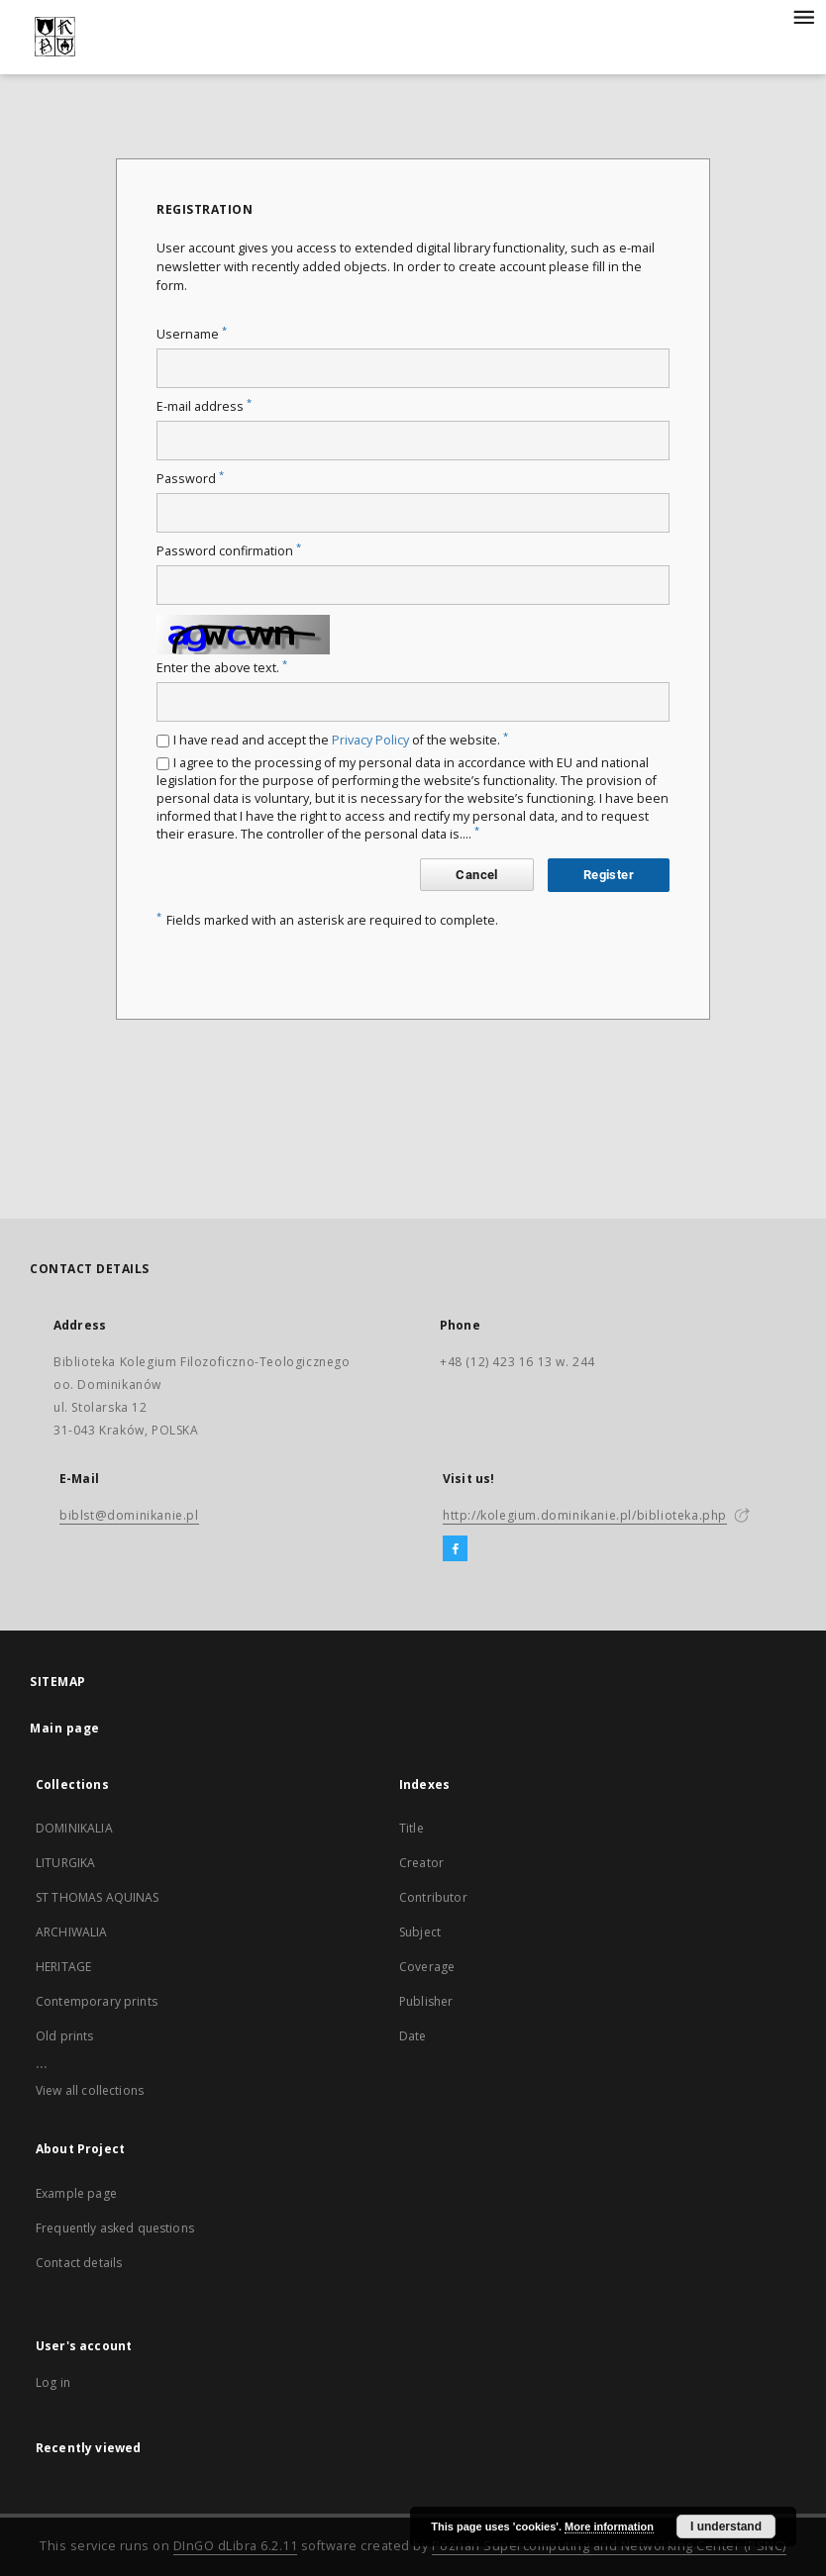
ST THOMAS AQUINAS (97, 1897)
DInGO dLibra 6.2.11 (235, 2545)
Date (413, 2036)
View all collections (90, 2090)
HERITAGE (63, 1966)
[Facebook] (455, 1549)
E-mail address (204, 406)
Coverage (427, 1966)
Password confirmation (228, 551)
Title (411, 1828)
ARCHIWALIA (72, 1932)
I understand (726, 2526)
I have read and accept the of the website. (340, 740)
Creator (421, 1862)
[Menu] (803, 16)
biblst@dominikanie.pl (129, 1515)
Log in (53, 2382)
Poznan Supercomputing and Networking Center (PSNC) (609, 2545)
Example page (76, 2193)
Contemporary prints (96, 2001)
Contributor (433, 1897)
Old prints (65, 2036)
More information (609, 2526)
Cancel (476, 874)
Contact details (79, 2262)
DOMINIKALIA (74, 1828)
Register (608, 874)
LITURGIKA (65, 1862)
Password (190, 478)
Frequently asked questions (115, 2228)
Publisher (426, 2001)
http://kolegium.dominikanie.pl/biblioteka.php (585, 1515)
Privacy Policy (370, 740)
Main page (65, 1728)
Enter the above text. (221, 667)
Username (191, 334)
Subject (420, 1932)
